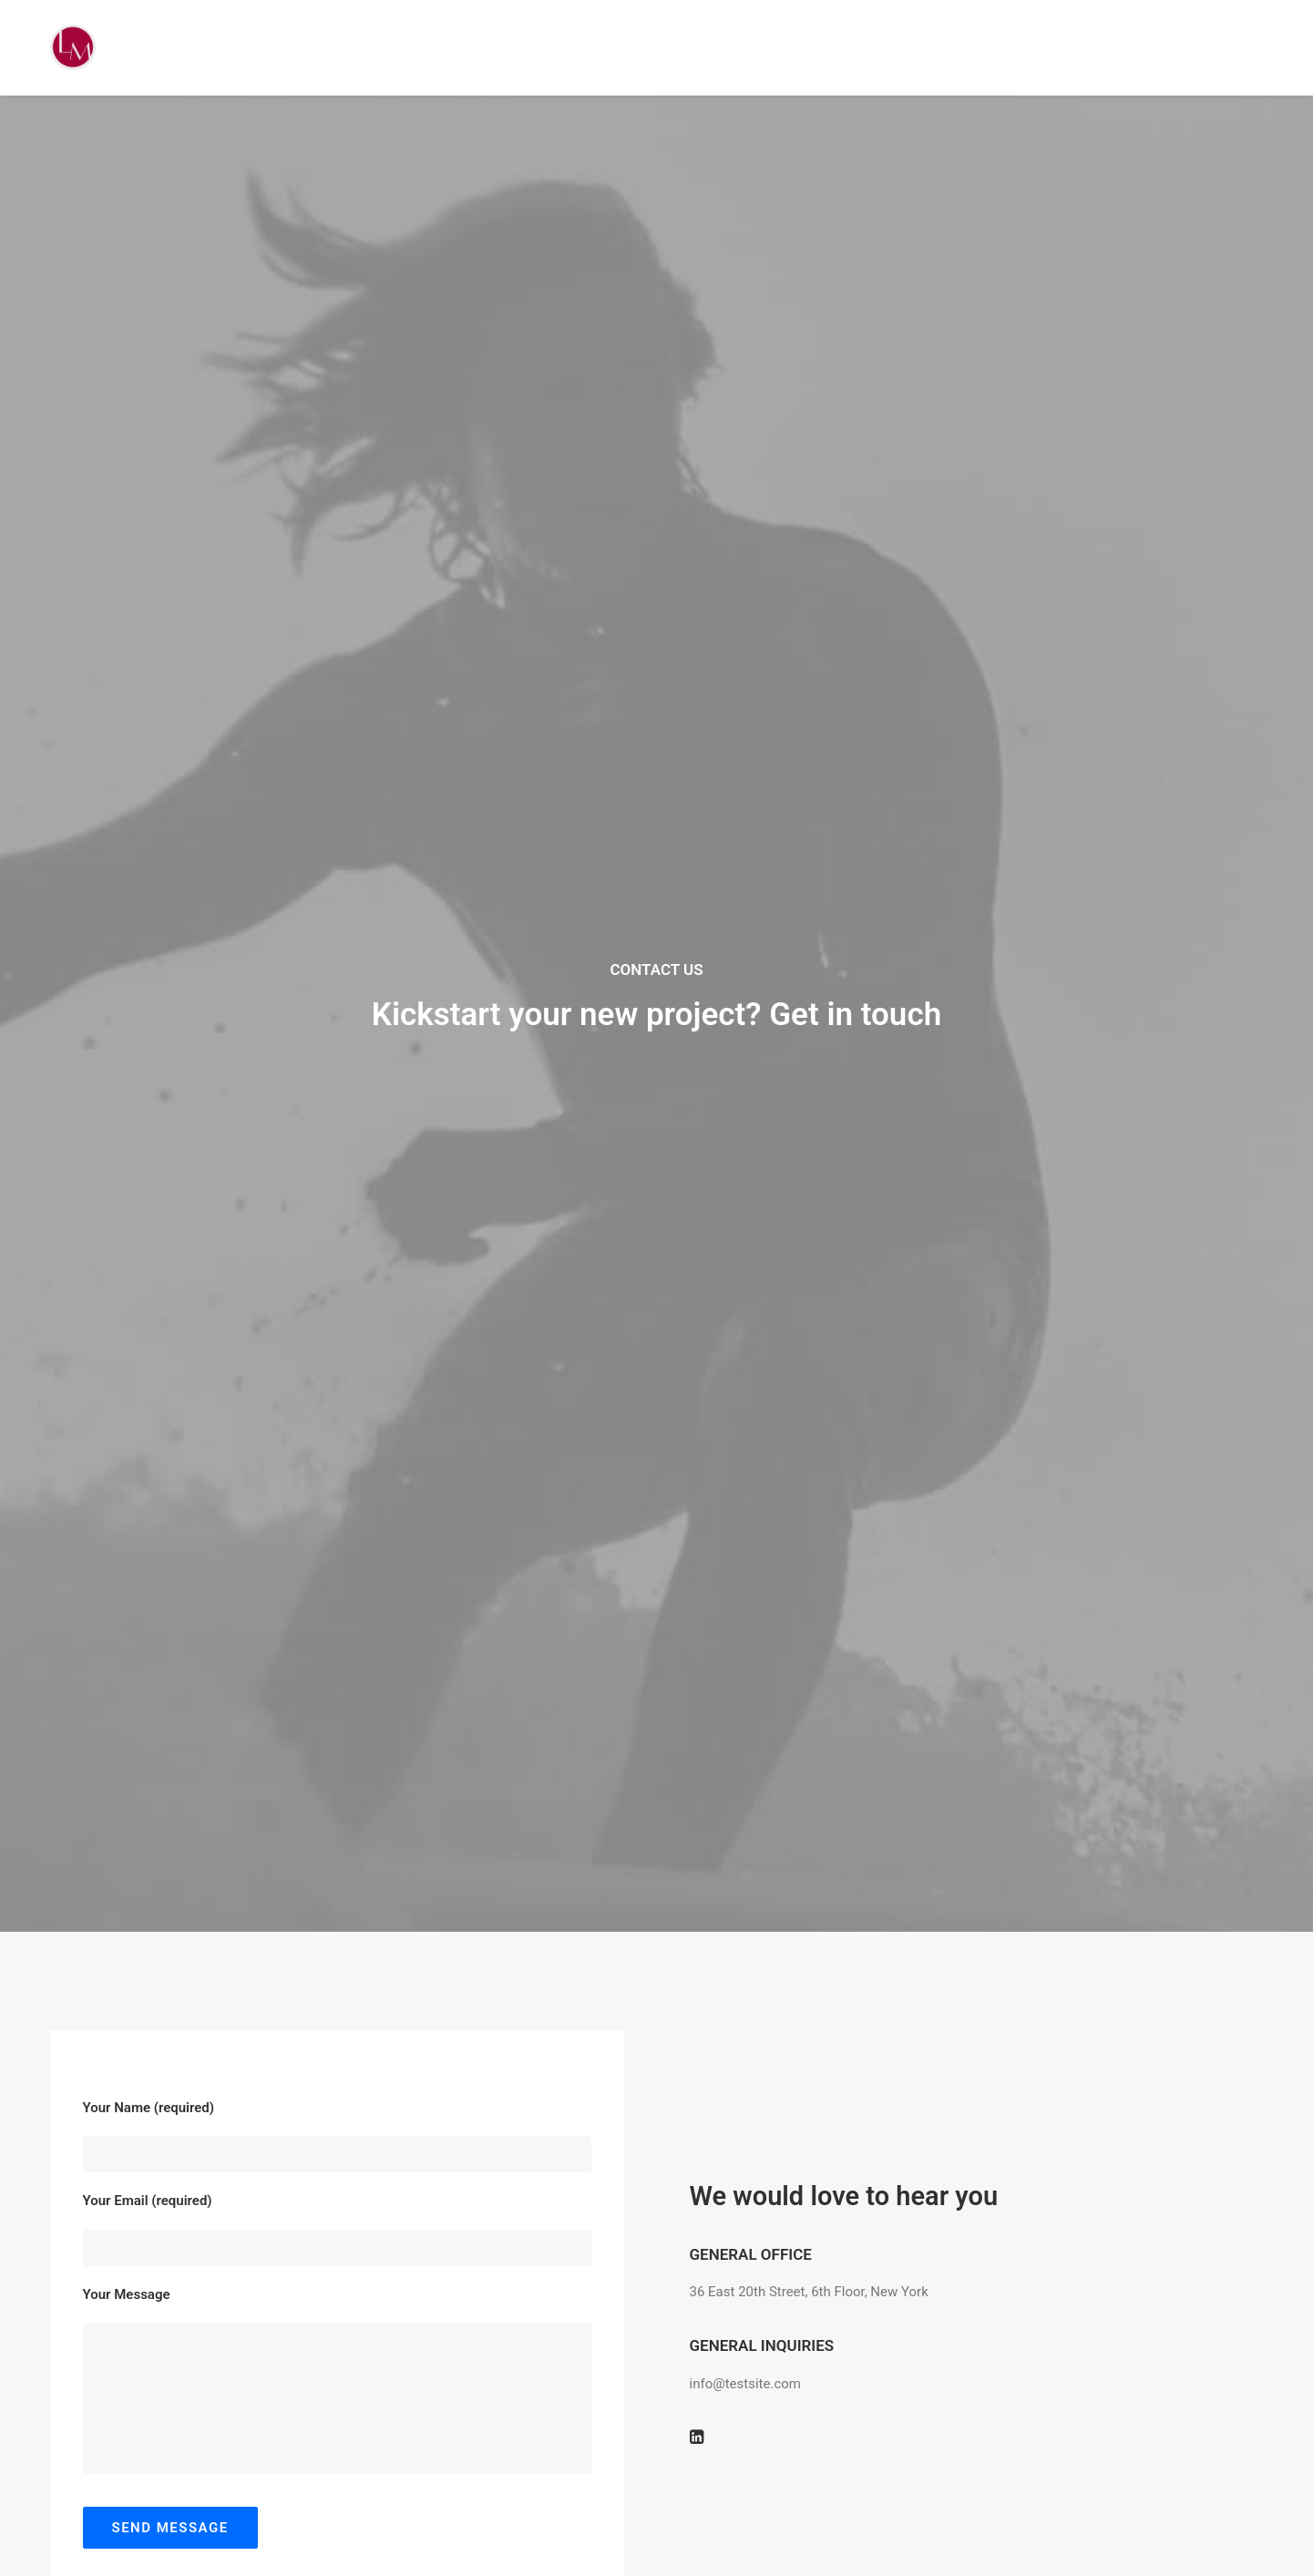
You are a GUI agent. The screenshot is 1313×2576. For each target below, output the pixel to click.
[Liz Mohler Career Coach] (73, 47)
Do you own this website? (589, 1366)
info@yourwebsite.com (230, 2072)
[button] (696, 999)
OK (755, 1365)
